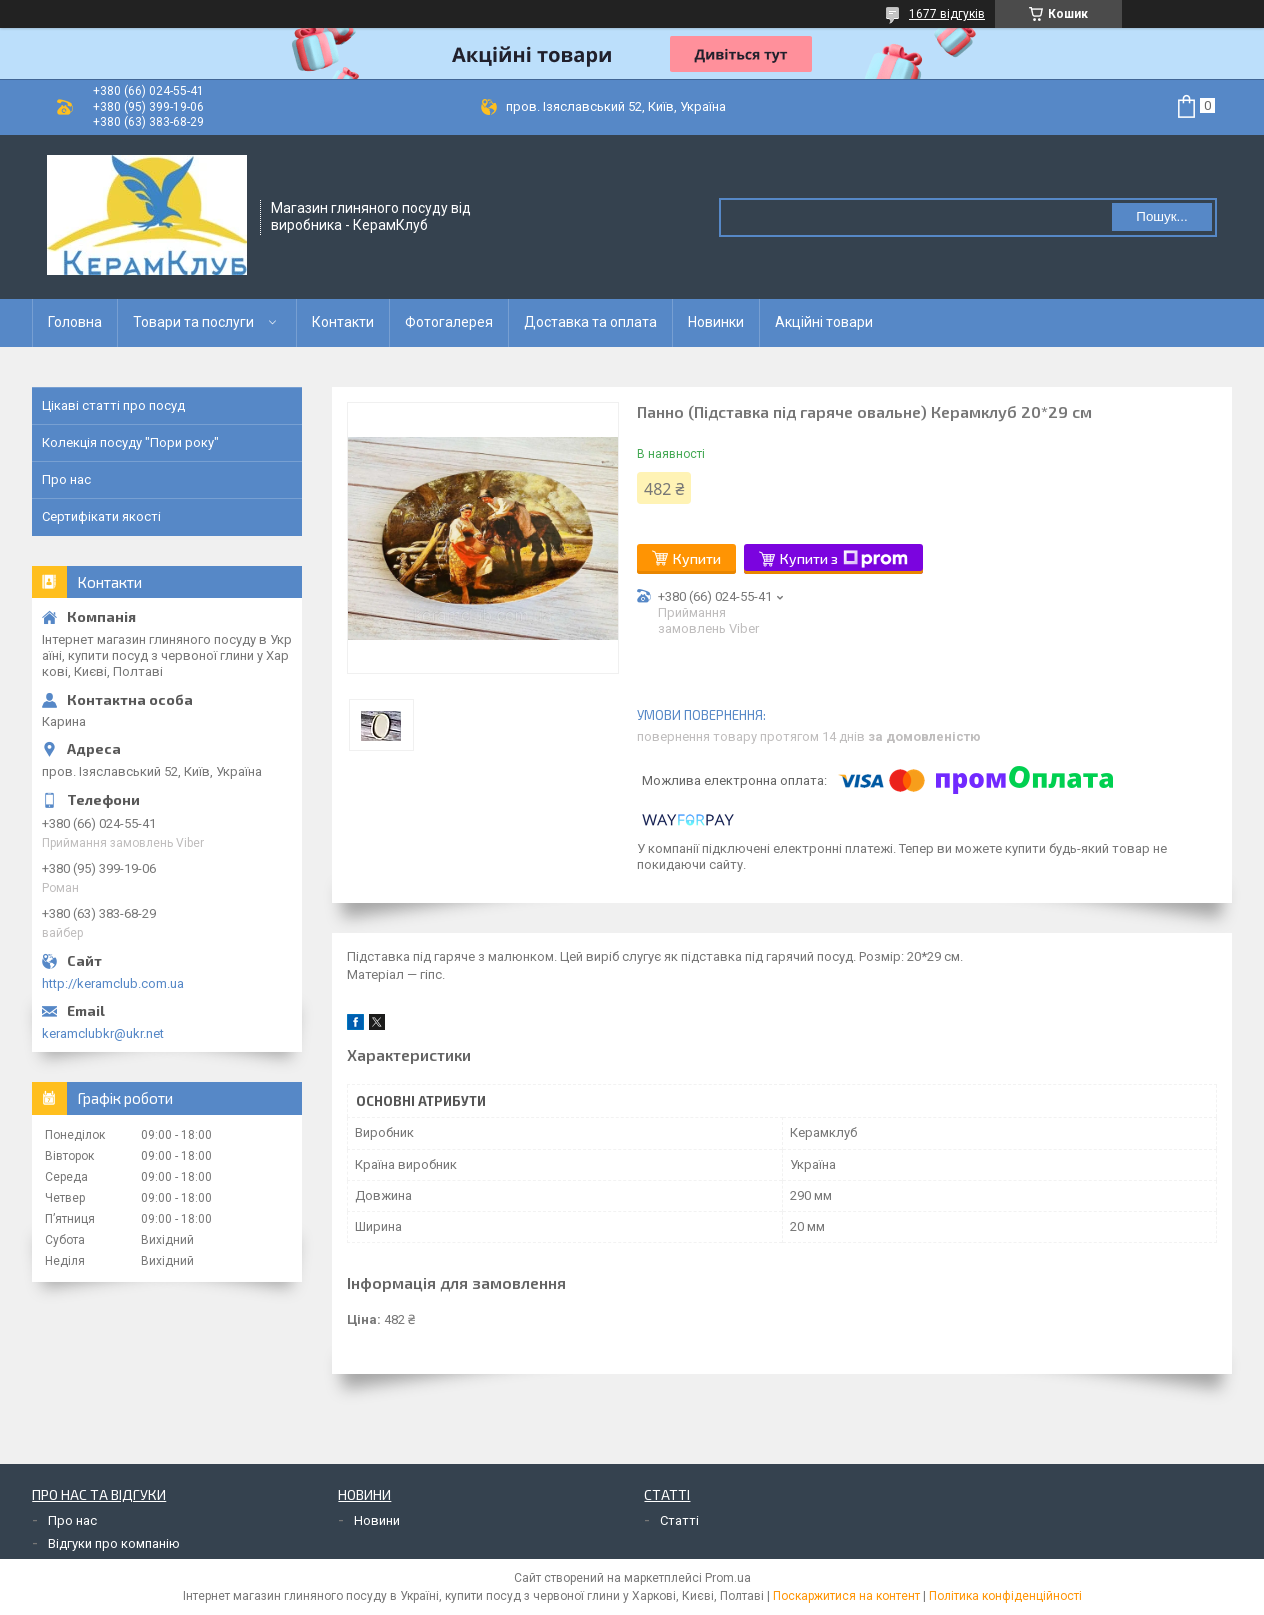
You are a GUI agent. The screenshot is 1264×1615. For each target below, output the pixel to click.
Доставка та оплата (590, 322)
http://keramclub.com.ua (113, 983)
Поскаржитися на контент (846, 1596)
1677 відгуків (947, 14)
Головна (75, 322)
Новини (377, 1520)
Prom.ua (728, 1578)
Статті (679, 1520)
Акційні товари (824, 322)
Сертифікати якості (101, 516)
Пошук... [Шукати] (1161, 216)
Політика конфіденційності (1005, 1596)
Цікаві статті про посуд (113, 405)
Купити (697, 558)
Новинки (716, 322)
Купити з (844, 559)
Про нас (66, 479)
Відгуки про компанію (114, 1543)
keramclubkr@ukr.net (103, 1033)
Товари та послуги (193, 322)
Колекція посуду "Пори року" (130, 442)
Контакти (343, 322)
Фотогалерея (449, 322)
